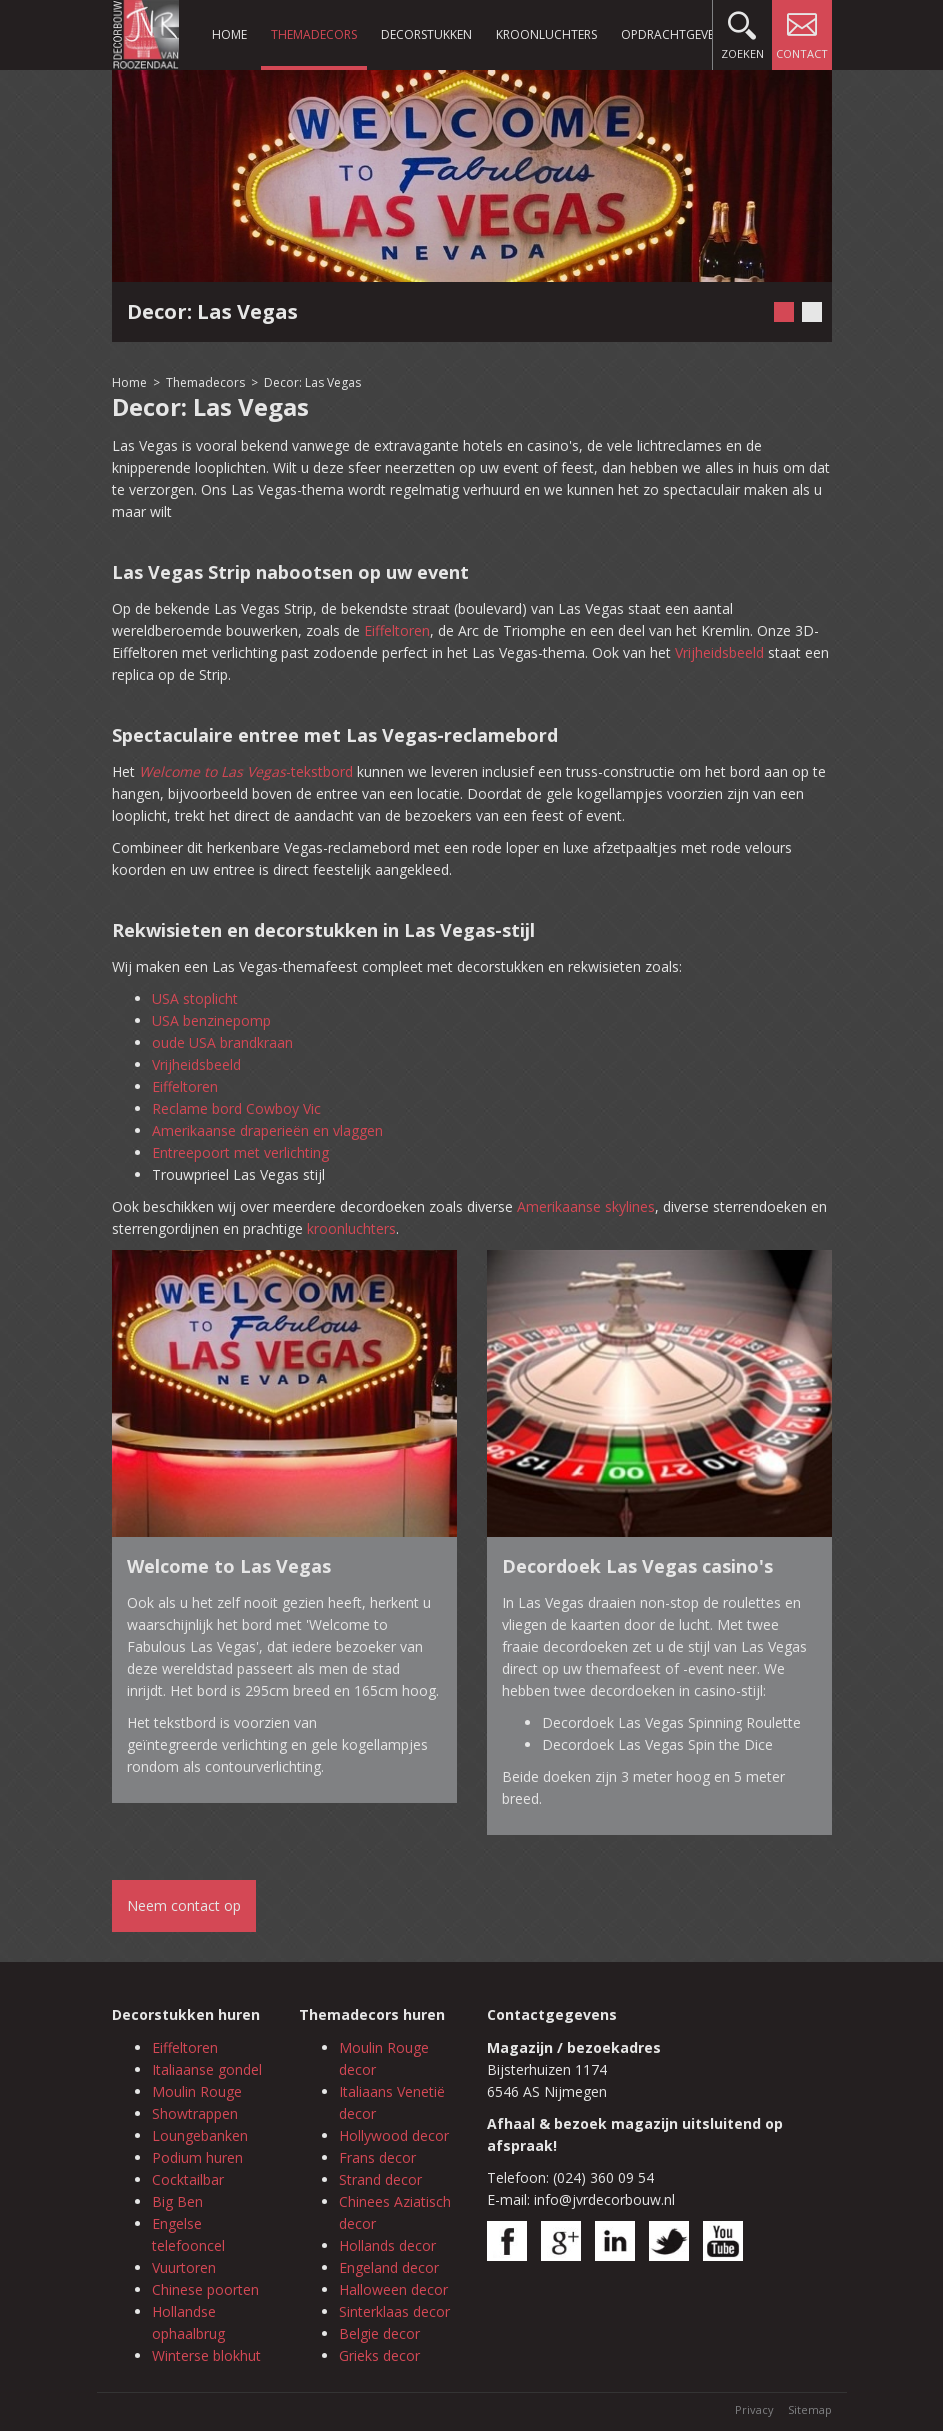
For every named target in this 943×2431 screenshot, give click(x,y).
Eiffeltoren (397, 630)
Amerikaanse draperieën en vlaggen (267, 1130)
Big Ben (177, 2201)
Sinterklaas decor (394, 2311)
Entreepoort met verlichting (240, 1152)
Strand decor (380, 2179)
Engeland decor (389, 2267)
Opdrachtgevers (674, 34)
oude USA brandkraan (222, 1042)
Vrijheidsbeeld (719, 652)
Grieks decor (379, 2355)
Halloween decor (393, 2289)
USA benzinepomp (211, 1020)
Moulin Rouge (197, 2091)
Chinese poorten (205, 2289)
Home (229, 34)
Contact (802, 30)
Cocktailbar (188, 2179)
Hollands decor (387, 2245)
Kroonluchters (546, 34)
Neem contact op (184, 1905)
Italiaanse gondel (207, 2069)
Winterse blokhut (206, 2355)
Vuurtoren (184, 2267)
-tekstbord (246, 771)
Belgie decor (379, 2333)
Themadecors (314, 34)
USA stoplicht (195, 998)
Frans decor (377, 2157)
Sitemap (810, 2409)
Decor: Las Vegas (312, 382)
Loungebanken (200, 2135)
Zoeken (742, 30)
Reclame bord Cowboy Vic (236, 1108)
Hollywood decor (394, 2135)
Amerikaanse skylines (586, 1206)
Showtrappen (195, 2113)
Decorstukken (426, 34)
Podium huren (197, 2157)
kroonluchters (351, 1228)
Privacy (754, 2409)
